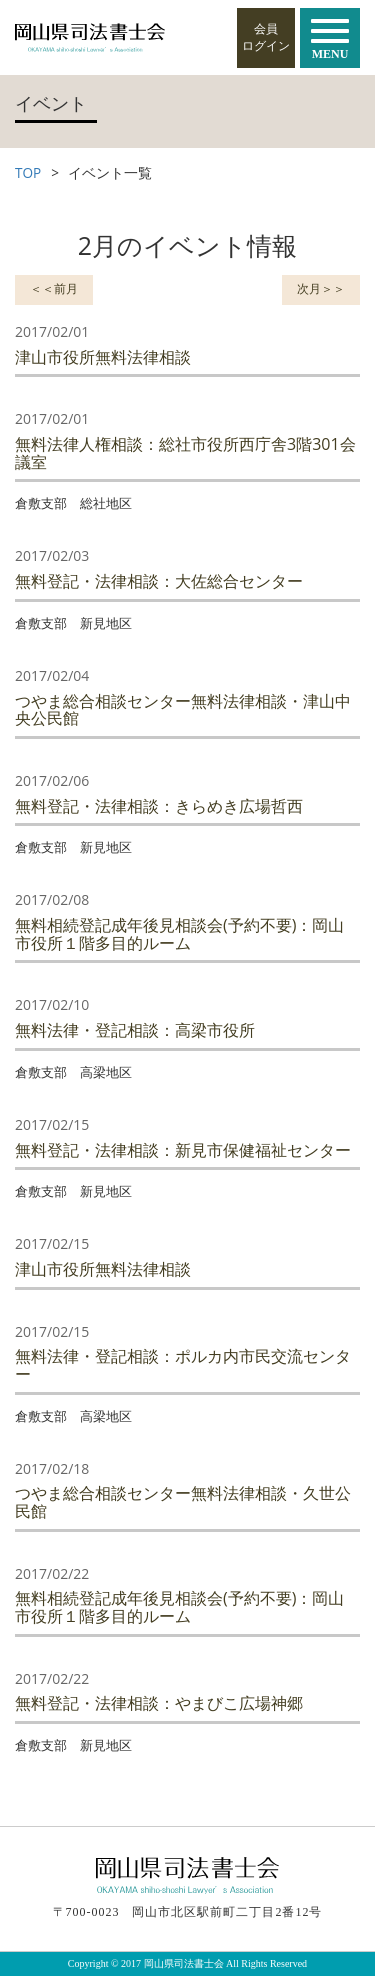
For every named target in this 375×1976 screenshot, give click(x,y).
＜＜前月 (54, 288)
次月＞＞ (321, 288)
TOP (28, 172)
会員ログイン (266, 37)
